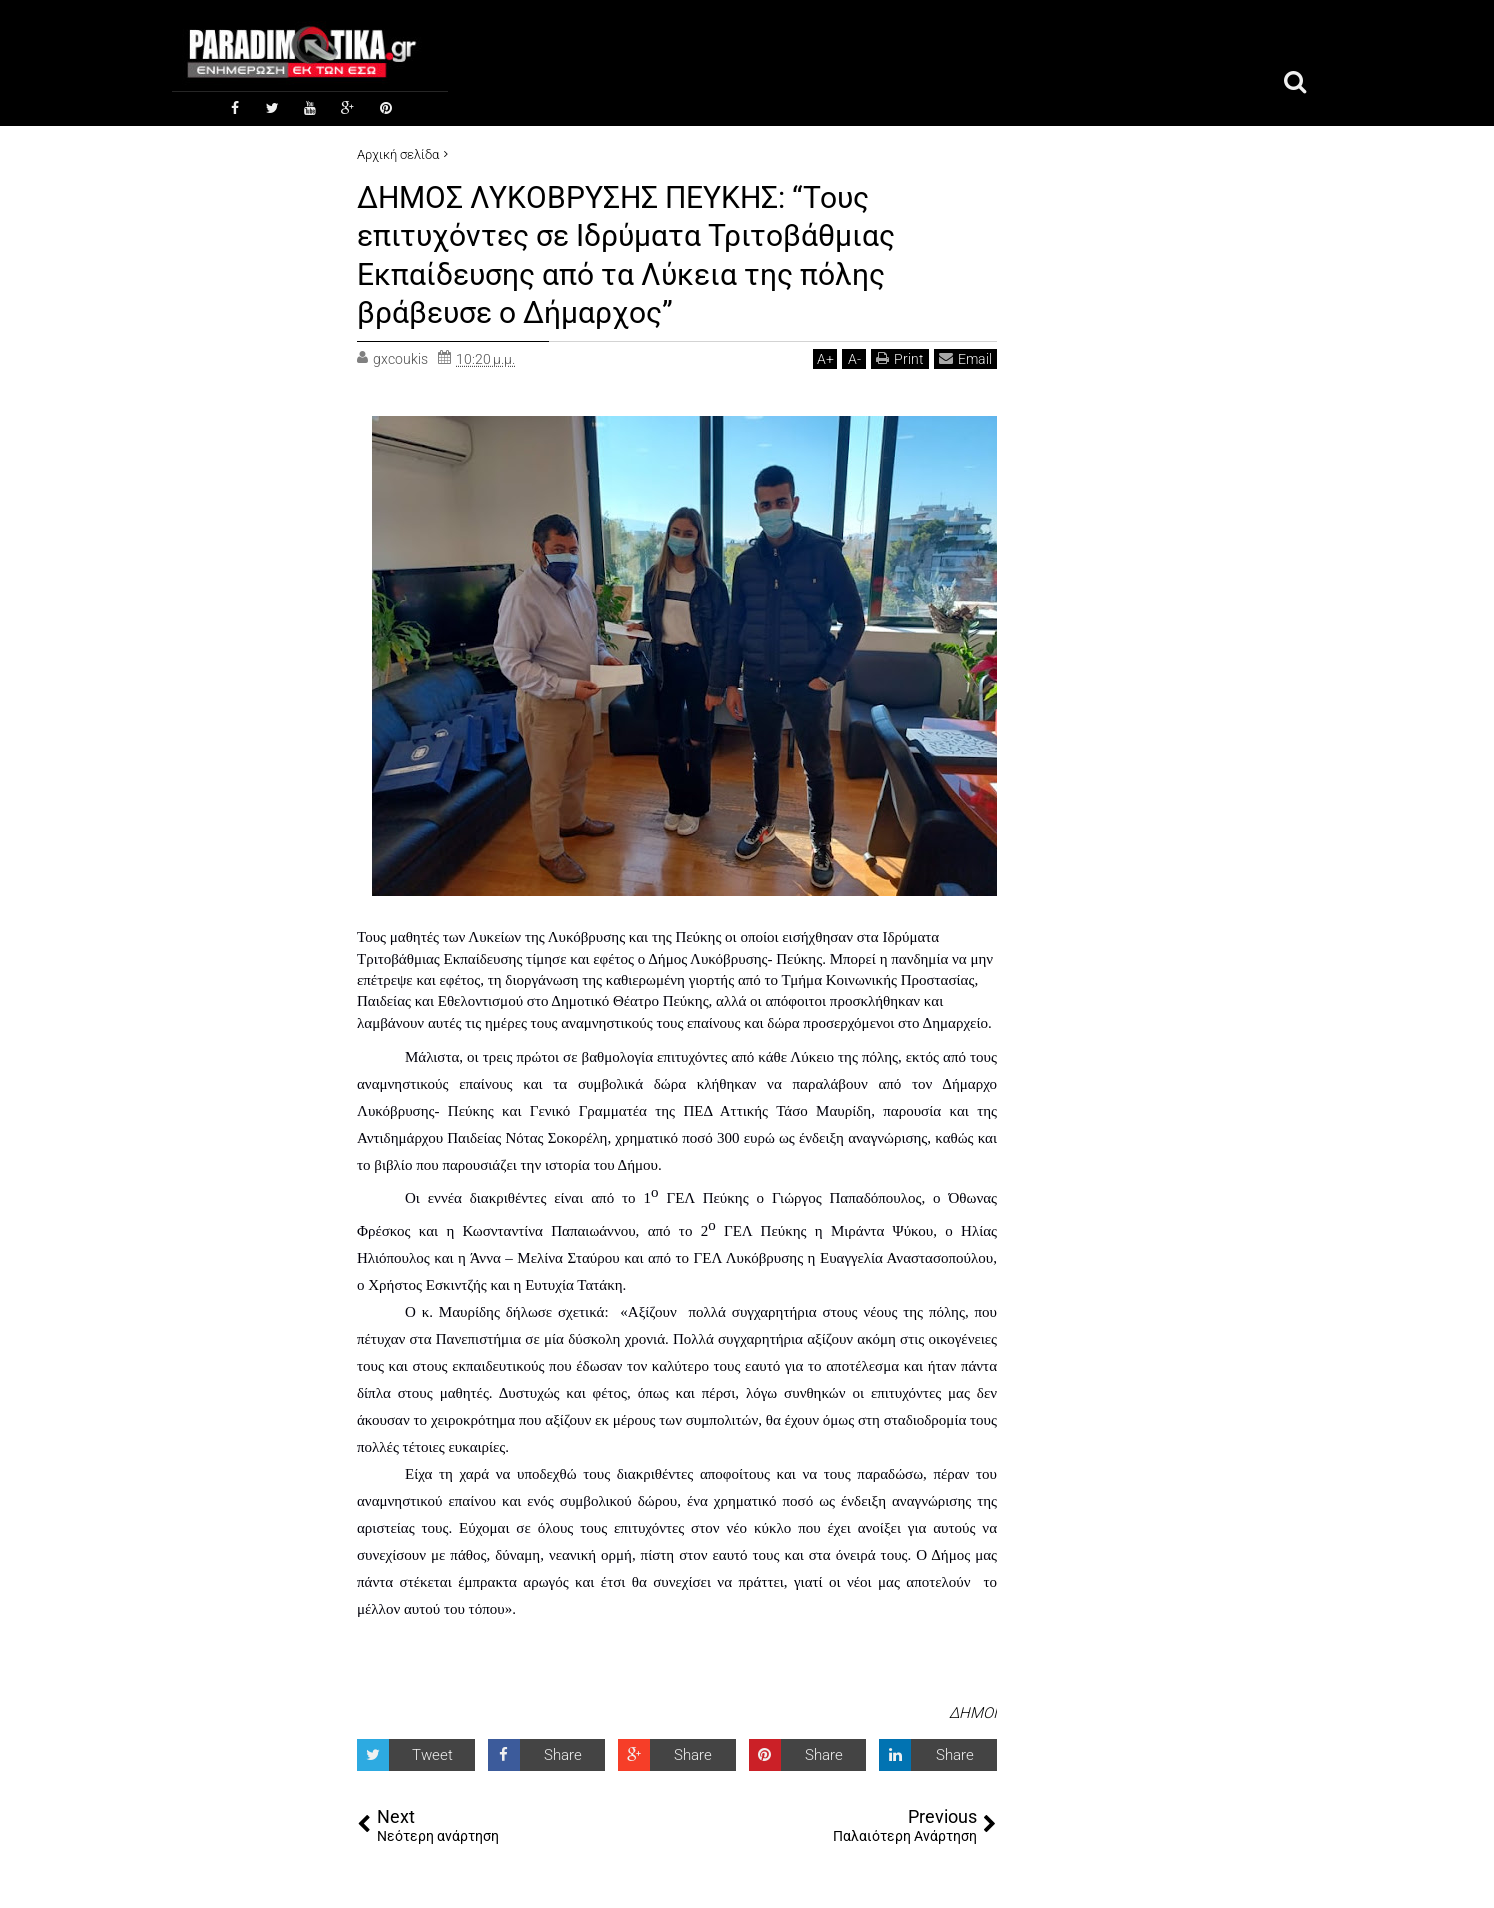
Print (900, 357)
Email (965, 357)
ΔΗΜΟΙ (973, 1711)
